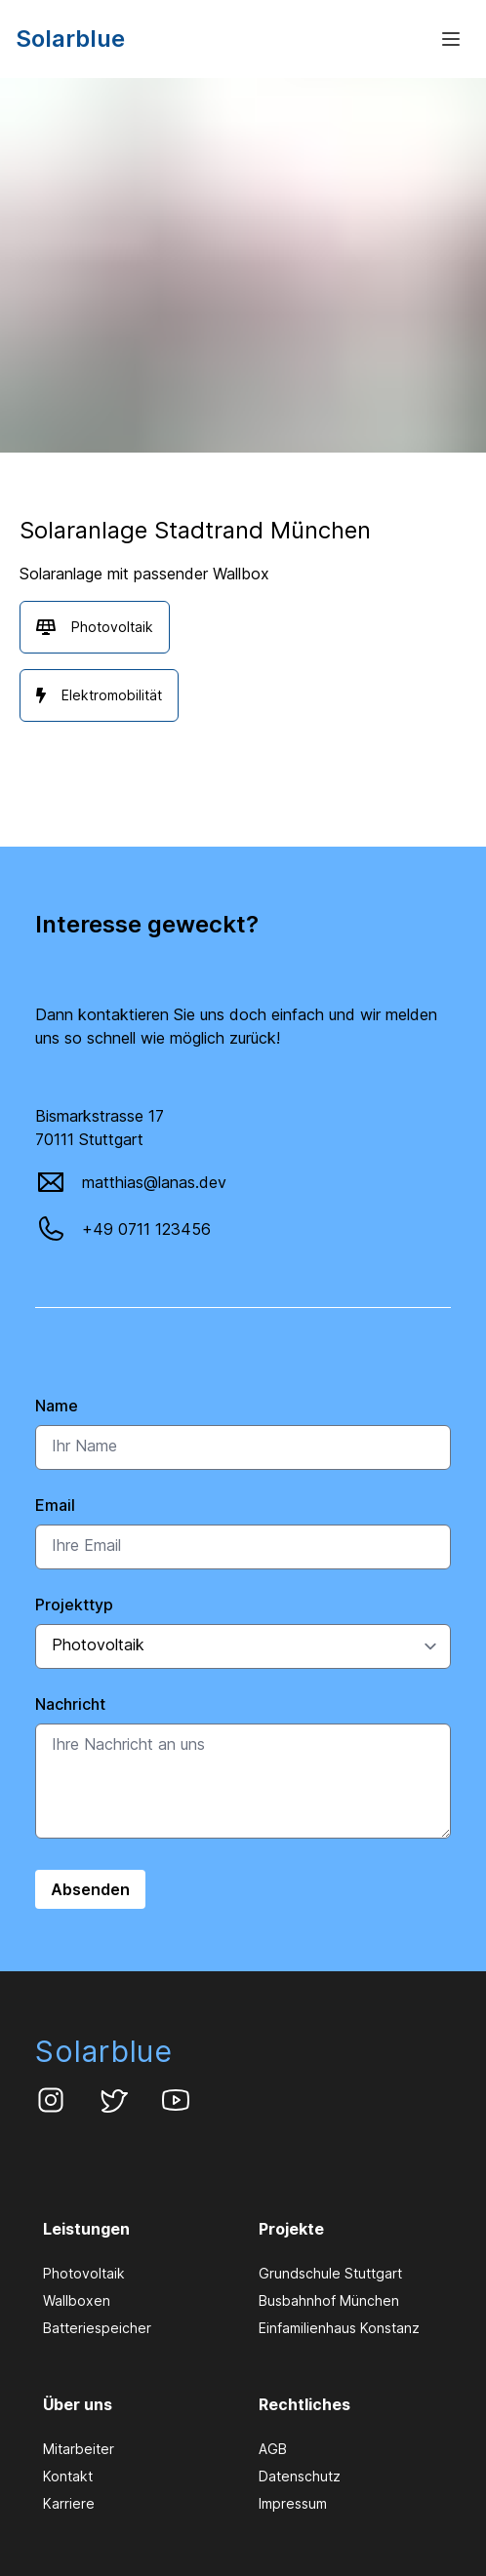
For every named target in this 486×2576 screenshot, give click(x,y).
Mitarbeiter (78, 2448)
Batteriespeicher (97, 2327)
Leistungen (86, 2229)
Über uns (77, 2404)
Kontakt (68, 2476)
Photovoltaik (84, 2273)
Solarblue (104, 2051)
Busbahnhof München (329, 2300)
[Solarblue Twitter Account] (113, 2100)
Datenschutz (300, 2476)
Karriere (69, 2503)
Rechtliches (304, 2404)
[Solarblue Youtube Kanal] (175, 2100)
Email (55, 1505)
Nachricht (70, 1704)
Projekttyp (74, 1604)
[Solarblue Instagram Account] (50, 2100)
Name (56, 1405)
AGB (273, 2448)
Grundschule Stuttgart (330, 2273)
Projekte (291, 2229)
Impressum (293, 2503)
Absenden (90, 1889)
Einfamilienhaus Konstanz (339, 2327)
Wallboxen (76, 2300)
